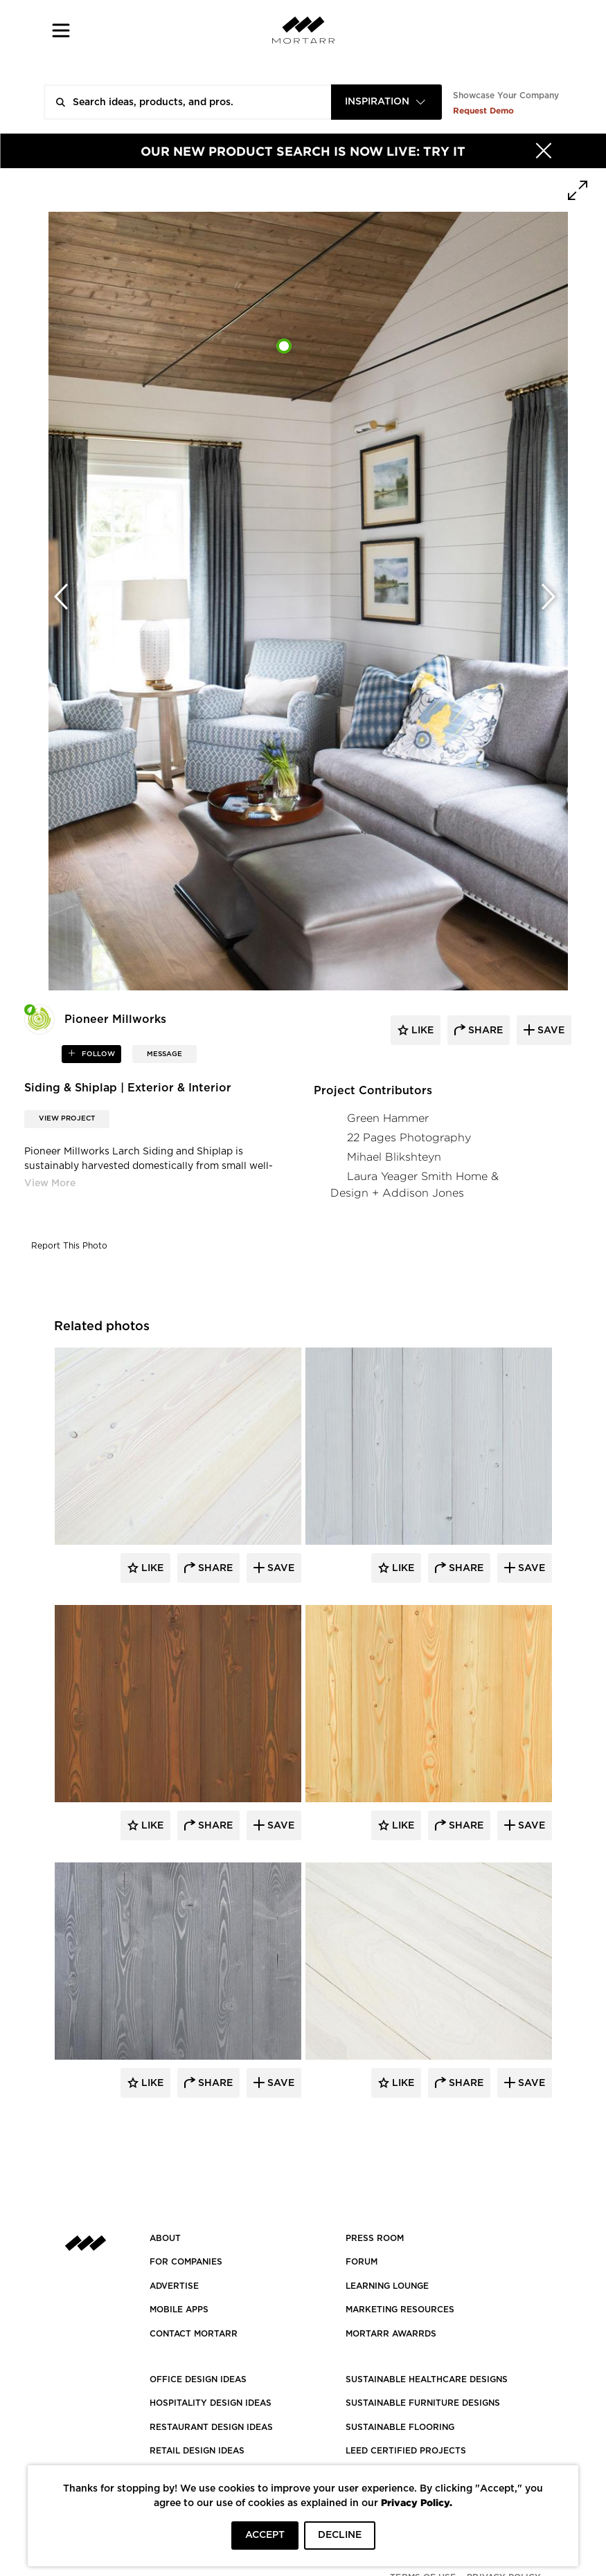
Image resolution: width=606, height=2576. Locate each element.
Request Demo (483, 110)
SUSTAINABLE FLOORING (400, 2427)
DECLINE (340, 2535)
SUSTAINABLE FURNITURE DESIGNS (423, 2403)
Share (214, 1568)
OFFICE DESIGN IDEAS (198, 2379)
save (549, 1030)
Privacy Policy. (416, 2502)
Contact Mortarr (194, 2334)
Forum (361, 2262)
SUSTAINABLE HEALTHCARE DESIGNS (427, 2379)
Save (279, 1568)
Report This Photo (69, 1246)
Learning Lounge (387, 2286)
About (165, 2238)
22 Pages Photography (409, 1137)
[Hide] (543, 151)
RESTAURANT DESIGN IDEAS (211, 2427)
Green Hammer (388, 1118)
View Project (67, 1118)
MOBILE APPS (179, 2309)
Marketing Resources (400, 2309)
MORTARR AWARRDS (391, 2334)
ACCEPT (265, 2535)
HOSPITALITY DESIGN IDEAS (210, 2403)
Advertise (174, 2286)
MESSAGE (164, 1054)
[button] (61, 30)
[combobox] (386, 102)
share (484, 1030)
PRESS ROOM (375, 2238)
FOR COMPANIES (186, 2262)
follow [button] (97, 1054)
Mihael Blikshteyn (394, 1157)
